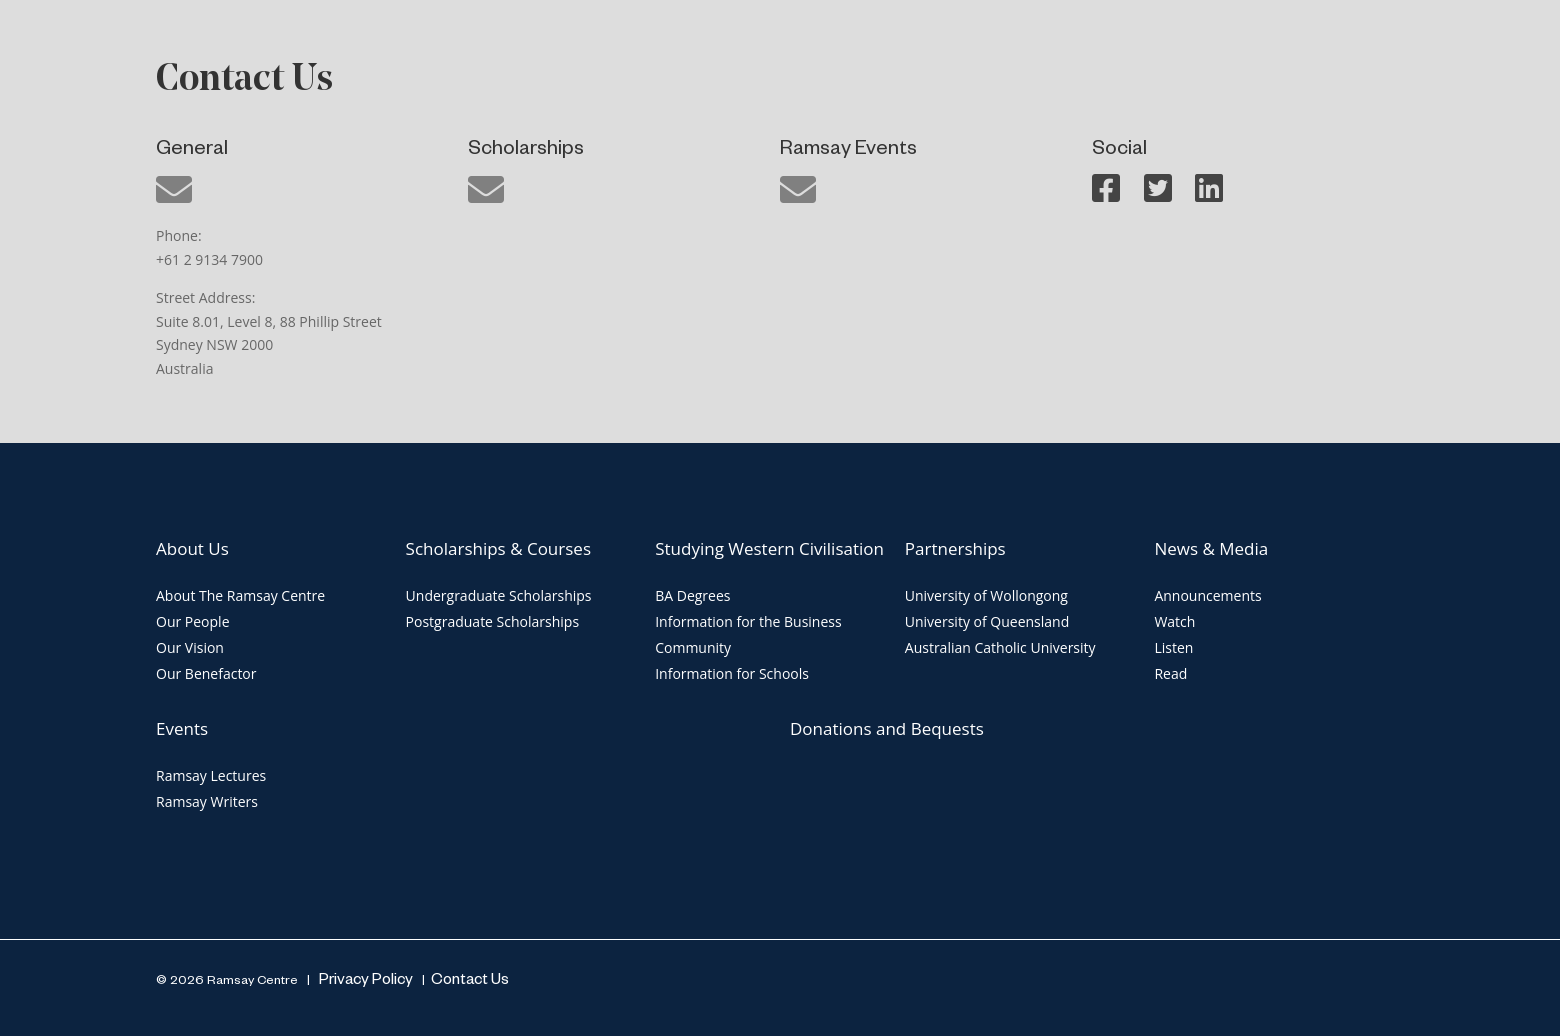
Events (182, 728)
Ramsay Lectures (211, 775)
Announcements (1207, 595)
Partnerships (955, 548)
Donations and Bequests (887, 728)
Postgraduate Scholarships (492, 621)
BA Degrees (692, 595)
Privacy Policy (364, 981)
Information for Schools (732, 673)
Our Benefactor (206, 673)
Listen (1173, 647)
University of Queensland (987, 621)
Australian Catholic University (1000, 647)
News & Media (1211, 548)
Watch (1174, 621)
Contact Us (470, 981)
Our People (193, 621)
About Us (192, 548)
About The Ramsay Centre (240, 595)
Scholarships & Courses (498, 548)
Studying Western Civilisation (769, 548)
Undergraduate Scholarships (499, 595)
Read (1170, 673)
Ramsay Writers (207, 801)
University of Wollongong (986, 595)
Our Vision (190, 647)
